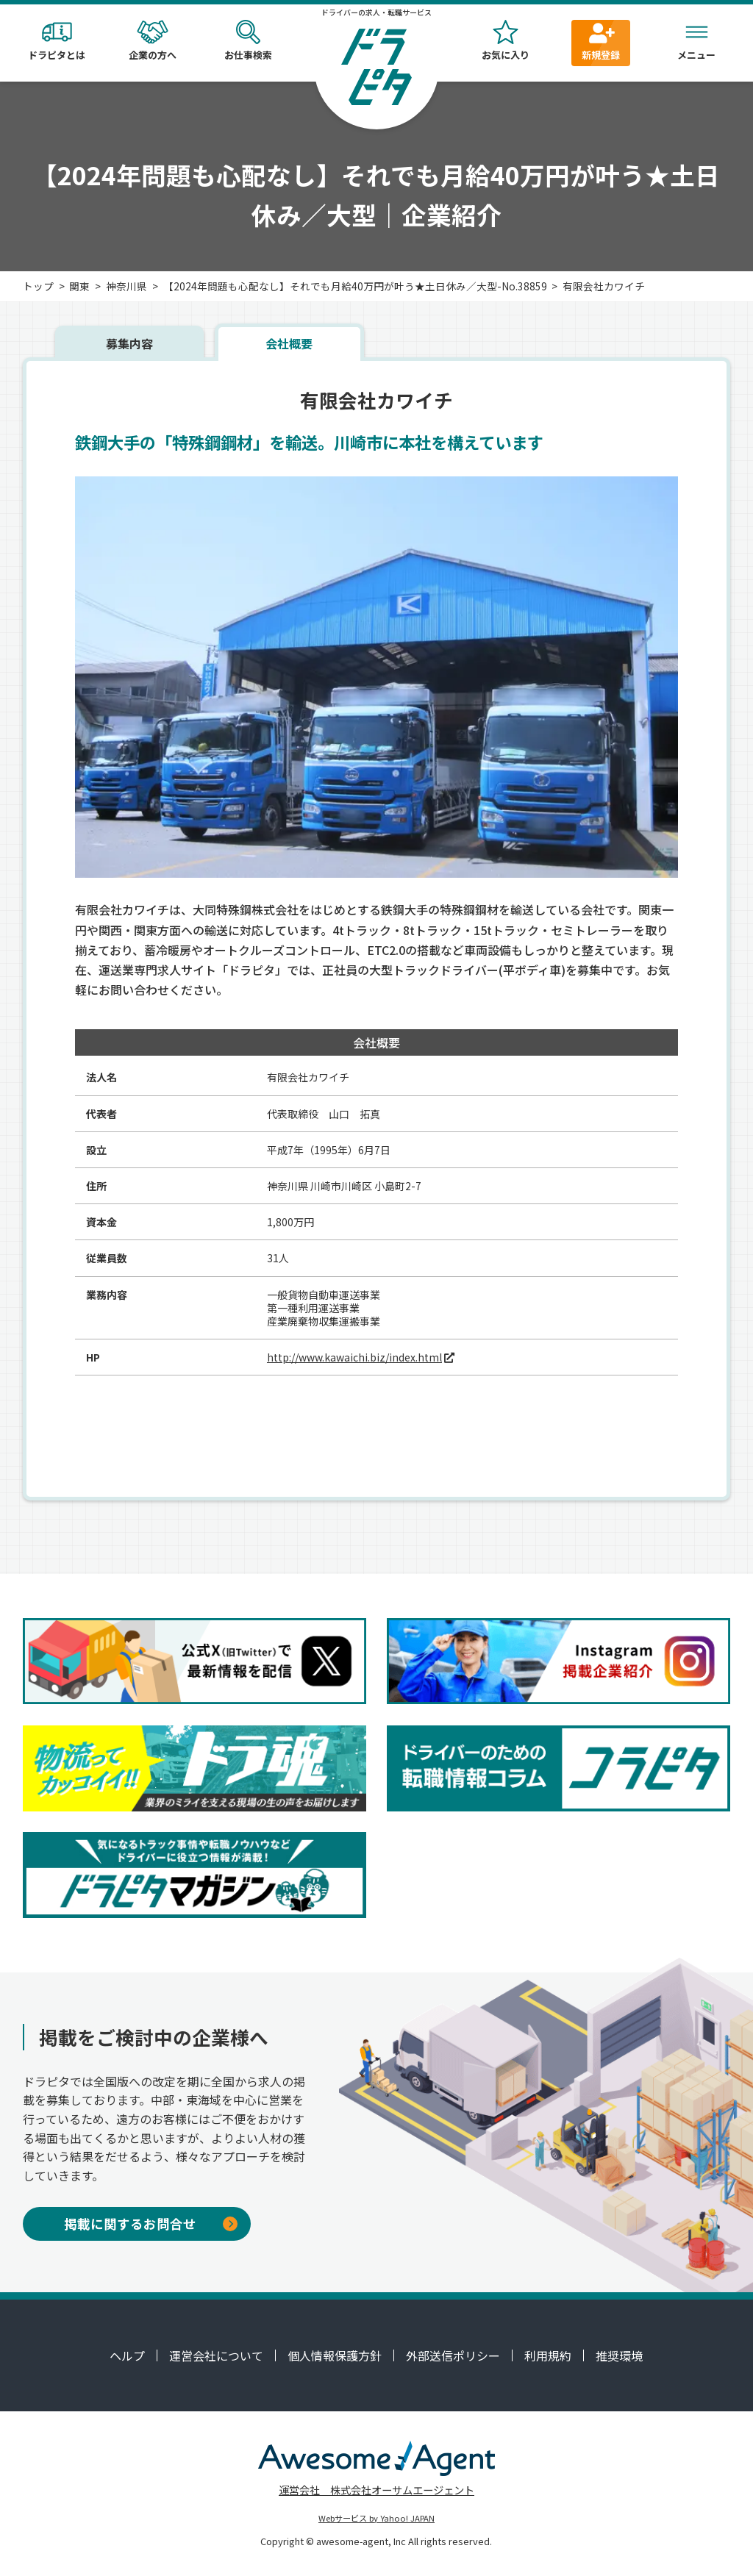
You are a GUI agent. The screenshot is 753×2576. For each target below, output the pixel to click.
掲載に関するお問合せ (151, 2223)
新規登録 (600, 41)
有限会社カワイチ (604, 286)
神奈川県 (126, 286)
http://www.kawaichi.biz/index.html (354, 1357)
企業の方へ (152, 41)
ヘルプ (127, 2355)
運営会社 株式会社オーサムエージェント (376, 2489)
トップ (38, 286)
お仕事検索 (247, 41)
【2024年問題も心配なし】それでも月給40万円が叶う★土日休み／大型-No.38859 (355, 286)
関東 (79, 286)
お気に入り (505, 41)
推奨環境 (619, 2355)
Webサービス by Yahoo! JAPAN (376, 2518)
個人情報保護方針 (335, 2355)
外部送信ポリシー (453, 2355)
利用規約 (547, 2355)
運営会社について (216, 2355)
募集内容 (129, 343)
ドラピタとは (56, 41)
